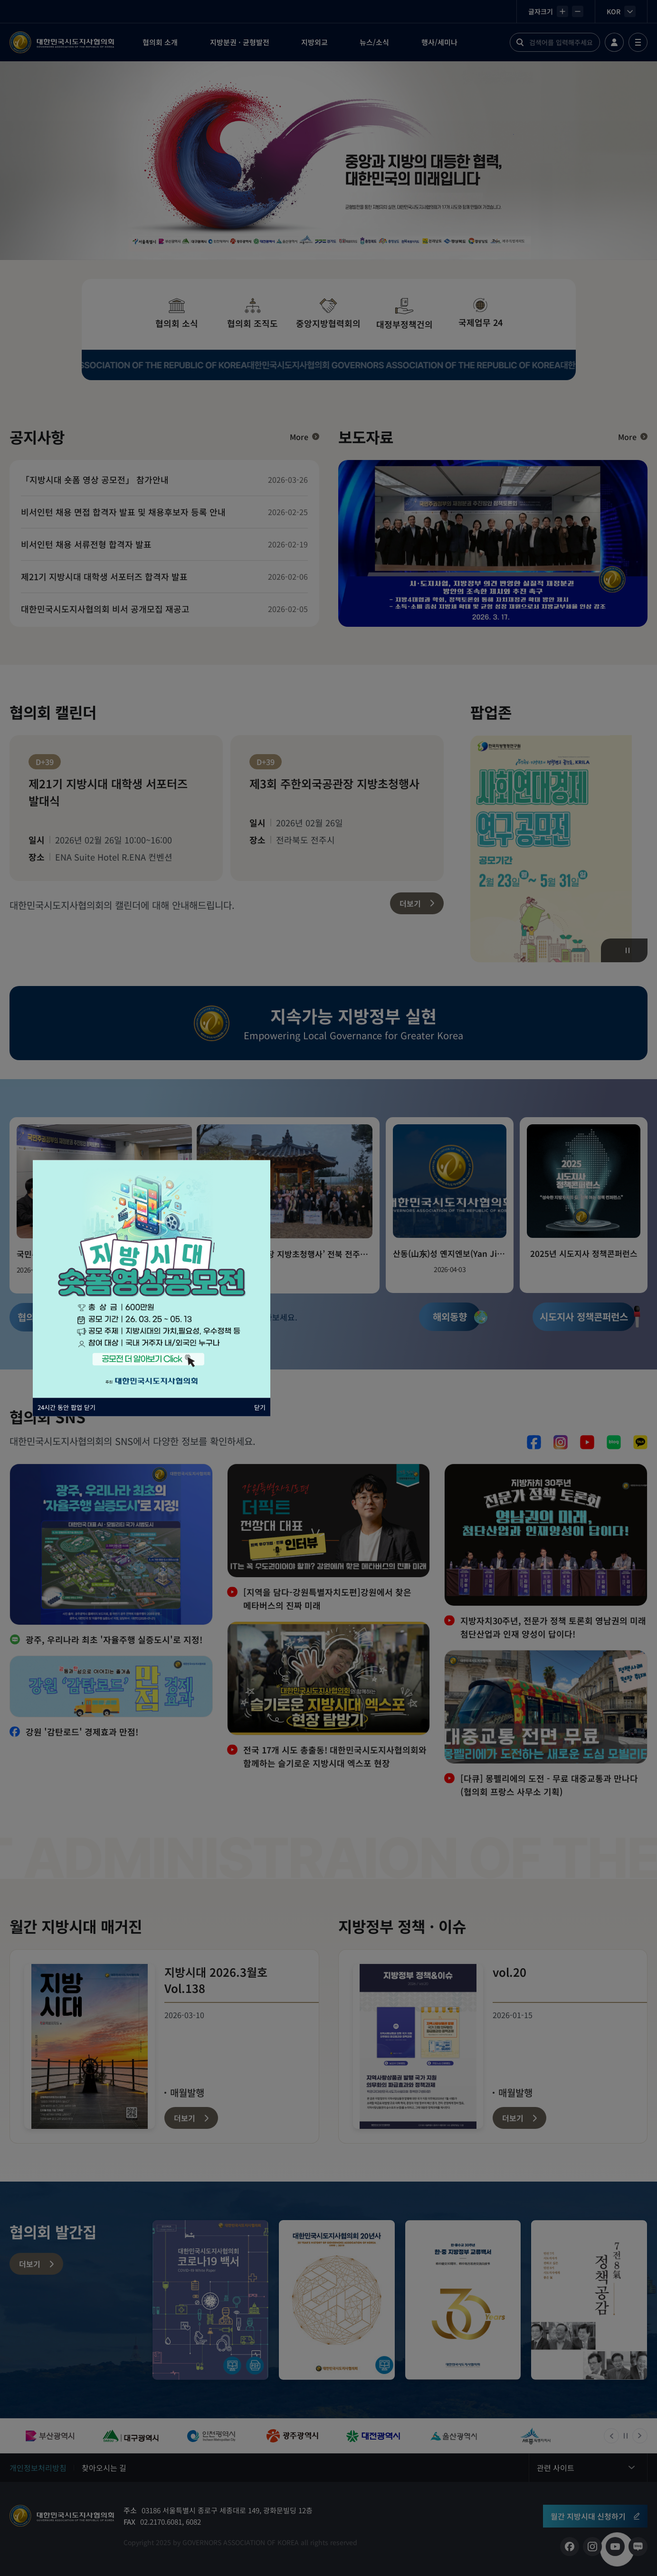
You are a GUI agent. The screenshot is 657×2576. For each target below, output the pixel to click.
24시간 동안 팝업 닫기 (66, 1406)
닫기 (260, 1406)
